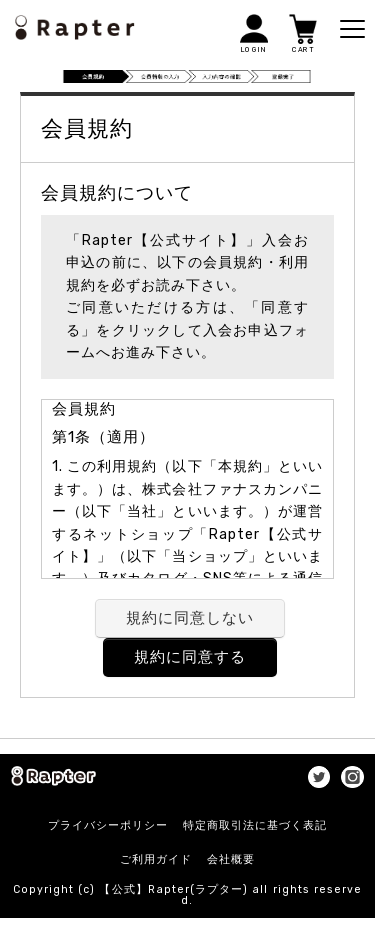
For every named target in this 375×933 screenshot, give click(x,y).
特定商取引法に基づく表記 (255, 825)
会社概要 (231, 859)
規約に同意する (190, 657)
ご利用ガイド (156, 859)
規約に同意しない (190, 618)
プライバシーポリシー (108, 825)
